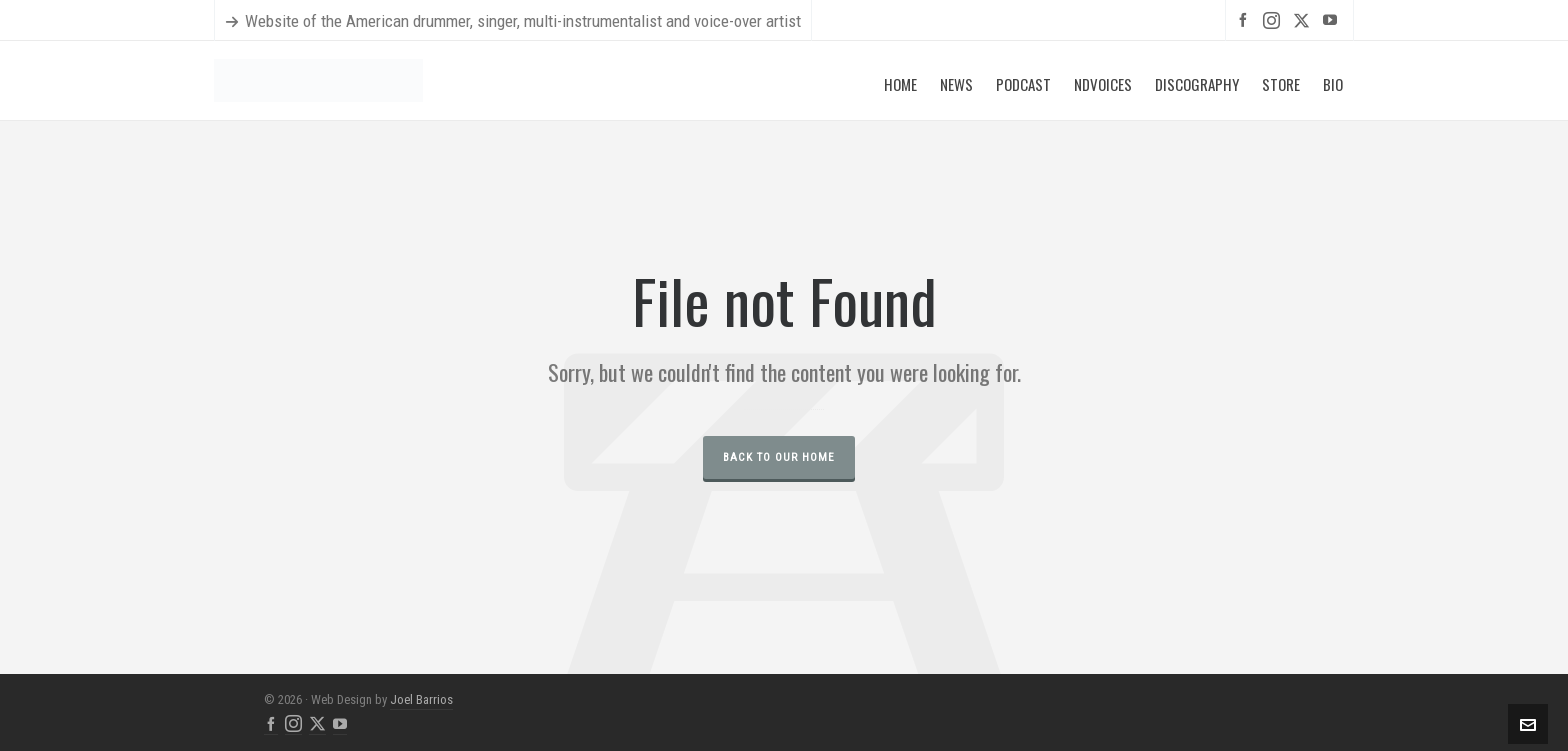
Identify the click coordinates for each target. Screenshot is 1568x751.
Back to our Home (779, 457)
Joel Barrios (421, 699)
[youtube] (1333, 19)
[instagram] (1274, 20)
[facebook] (1246, 19)
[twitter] (1304, 20)
